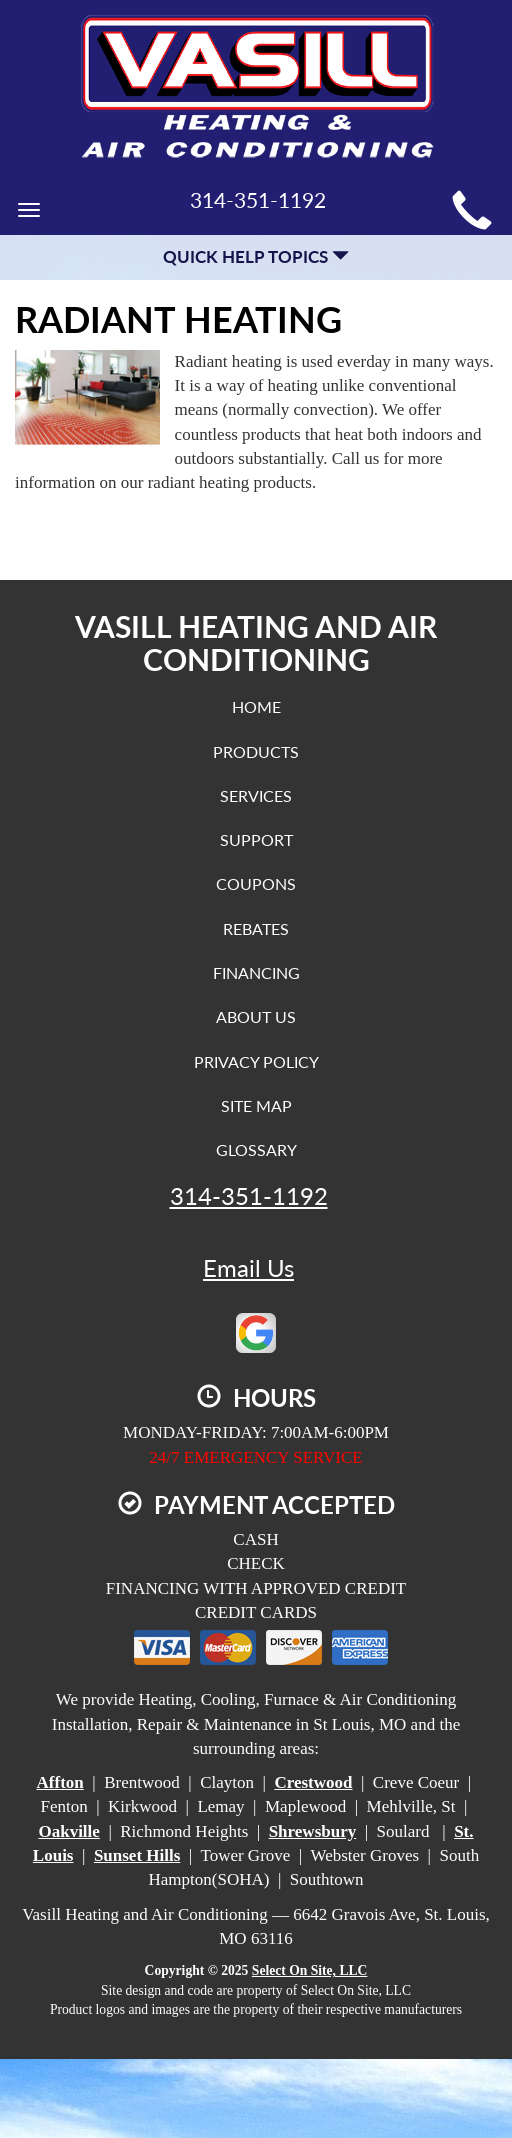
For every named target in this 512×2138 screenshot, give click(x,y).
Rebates (256, 928)
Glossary (256, 1149)
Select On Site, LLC (310, 1970)
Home (256, 706)
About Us (256, 1016)
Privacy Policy (256, 1061)
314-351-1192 (249, 1196)
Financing (256, 972)
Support (256, 839)
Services (256, 795)
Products (256, 751)
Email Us (248, 1268)
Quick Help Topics (256, 256)
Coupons (256, 883)
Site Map (256, 1105)
